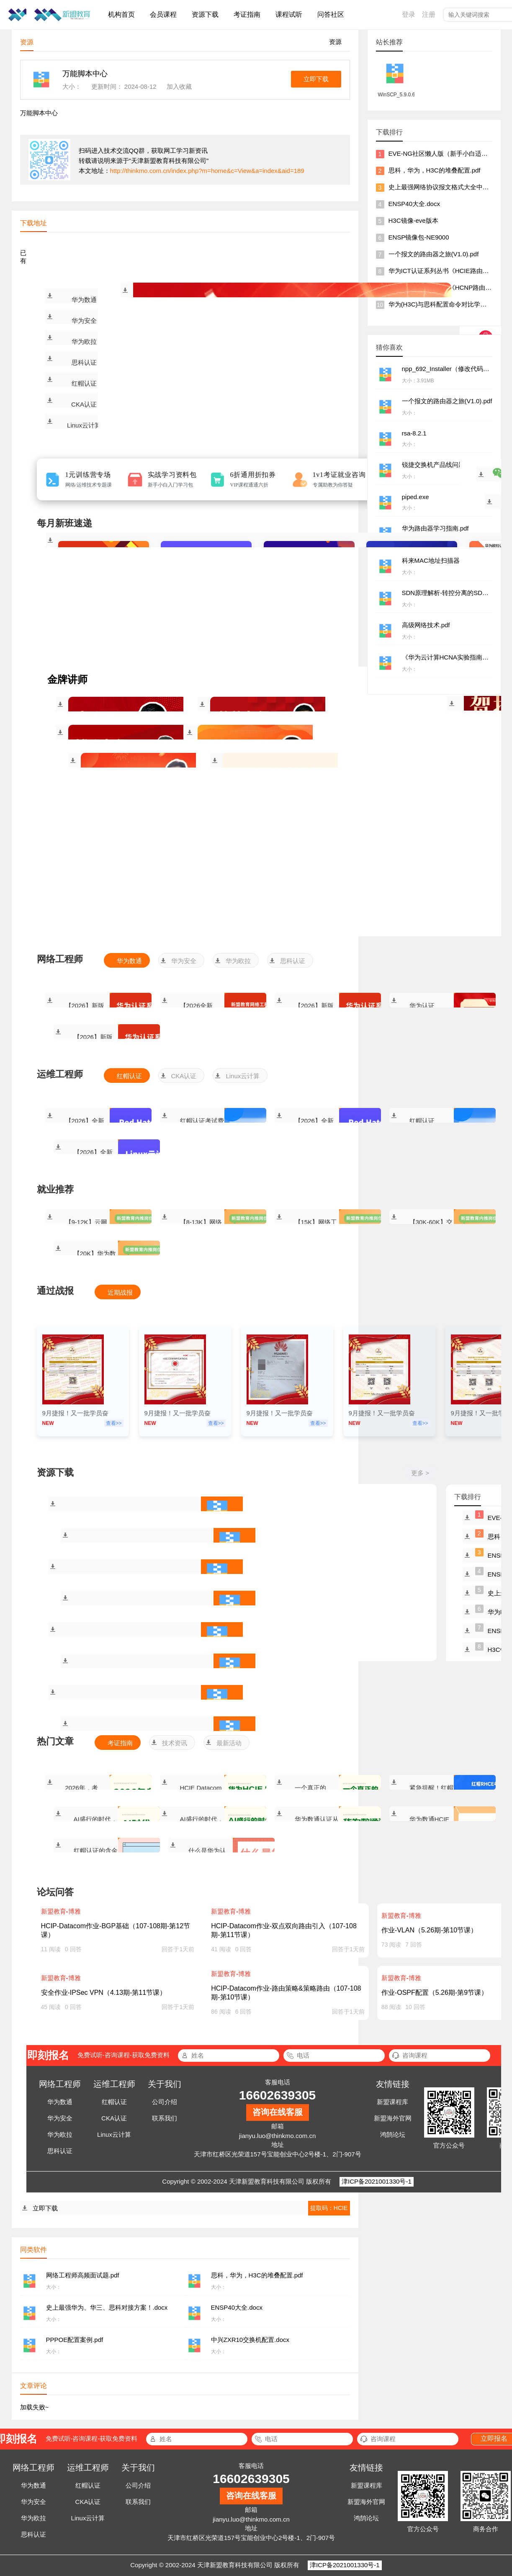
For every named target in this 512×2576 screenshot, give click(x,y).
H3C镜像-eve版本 (413, 220)
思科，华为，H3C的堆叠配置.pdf (228, 1542)
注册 (428, 14)
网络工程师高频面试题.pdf (215, 1511)
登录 (408, 14)
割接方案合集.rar (228, 1668)
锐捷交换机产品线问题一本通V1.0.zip (215, 1699)
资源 (335, 41)
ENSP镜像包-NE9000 (419, 237)
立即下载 (316, 78)
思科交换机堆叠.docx (228, 1730)
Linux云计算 (84, 425)
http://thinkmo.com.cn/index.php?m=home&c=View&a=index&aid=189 (207, 170)
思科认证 (84, 362)
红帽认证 (84, 383)
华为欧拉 (84, 341)
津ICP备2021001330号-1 (377, 2181)
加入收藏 (179, 86)
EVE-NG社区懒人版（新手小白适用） (441, 153)
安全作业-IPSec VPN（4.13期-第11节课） (104, 1992)
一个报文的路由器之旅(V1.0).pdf (434, 254)
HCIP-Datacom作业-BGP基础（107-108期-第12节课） (115, 1930)
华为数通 (84, 299)
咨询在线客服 (277, 2112)
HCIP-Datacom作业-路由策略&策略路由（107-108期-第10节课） (286, 1993)
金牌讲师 (67, 679)
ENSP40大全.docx (228, 1605)
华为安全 (84, 320)
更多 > (420, 1472)
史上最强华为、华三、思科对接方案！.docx (215, 1573)
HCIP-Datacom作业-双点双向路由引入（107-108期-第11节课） (284, 1930)
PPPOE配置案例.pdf (215, 1636)
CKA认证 (84, 404)
